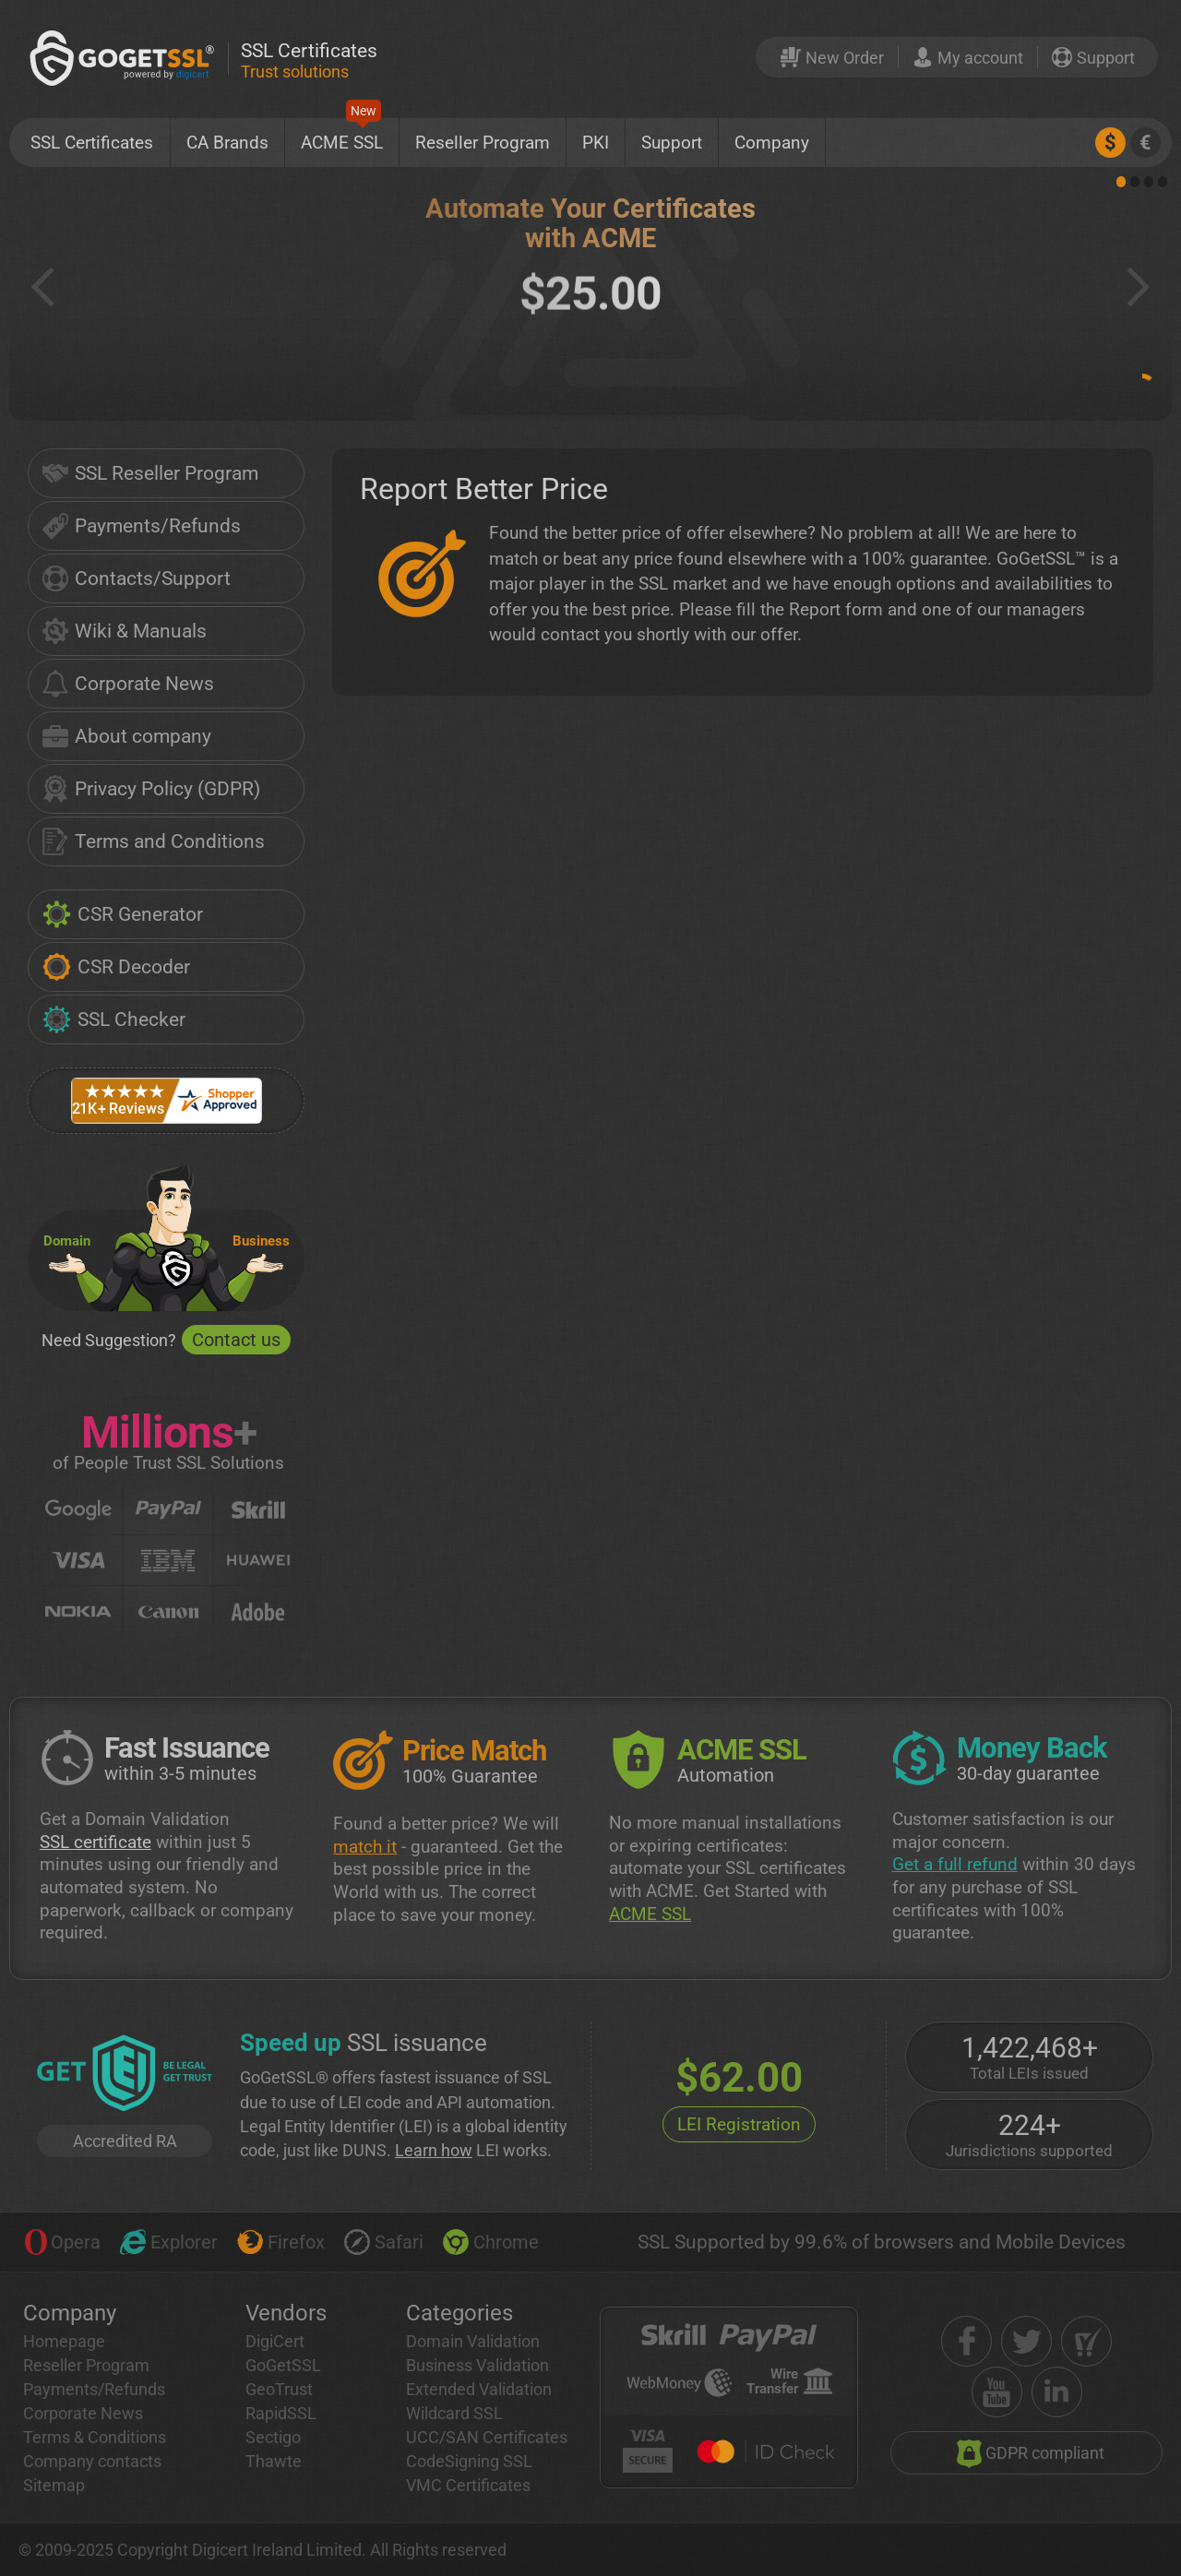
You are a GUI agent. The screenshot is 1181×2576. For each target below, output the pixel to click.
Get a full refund (955, 1864)
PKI (595, 142)
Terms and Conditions (153, 841)
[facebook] (966, 2341)
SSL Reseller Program (150, 473)
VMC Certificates (468, 2485)
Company (771, 142)
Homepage (64, 2341)
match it (365, 1846)
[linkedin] (1057, 2392)
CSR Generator (122, 914)
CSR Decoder (116, 967)
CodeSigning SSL (469, 2461)
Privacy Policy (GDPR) (151, 789)
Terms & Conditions (94, 2437)
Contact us (236, 1340)
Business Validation (477, 2365)
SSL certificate (95, 1842)
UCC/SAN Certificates (486, 2437)
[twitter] (1026, 2341)
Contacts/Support (136, 578)
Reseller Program (482, 142)
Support (671, 142)
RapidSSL (280, 2413)
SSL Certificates (91, 142)
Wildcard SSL (454, 2413)
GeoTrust (279, 2389)
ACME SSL (342, 135)
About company (126, 736)
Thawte (273, 2461)
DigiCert (274, 2341)
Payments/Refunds (141, 526)
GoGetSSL (283, 2365)
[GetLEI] (124, 2075)
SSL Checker (113, 1019)
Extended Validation (479, 2389)
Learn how (433, 2150)
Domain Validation (473, 2341)
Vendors (286, 2313)
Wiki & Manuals (124, 631)
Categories (459, 2313)
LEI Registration (739, 2124)
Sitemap (54, 2485)
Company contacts (92, 2461)
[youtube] (997, 2392)
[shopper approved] (1086, 2341)
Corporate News (128, 684)
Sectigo (273, 2437)
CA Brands (227, 142)
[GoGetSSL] (125, 57)
